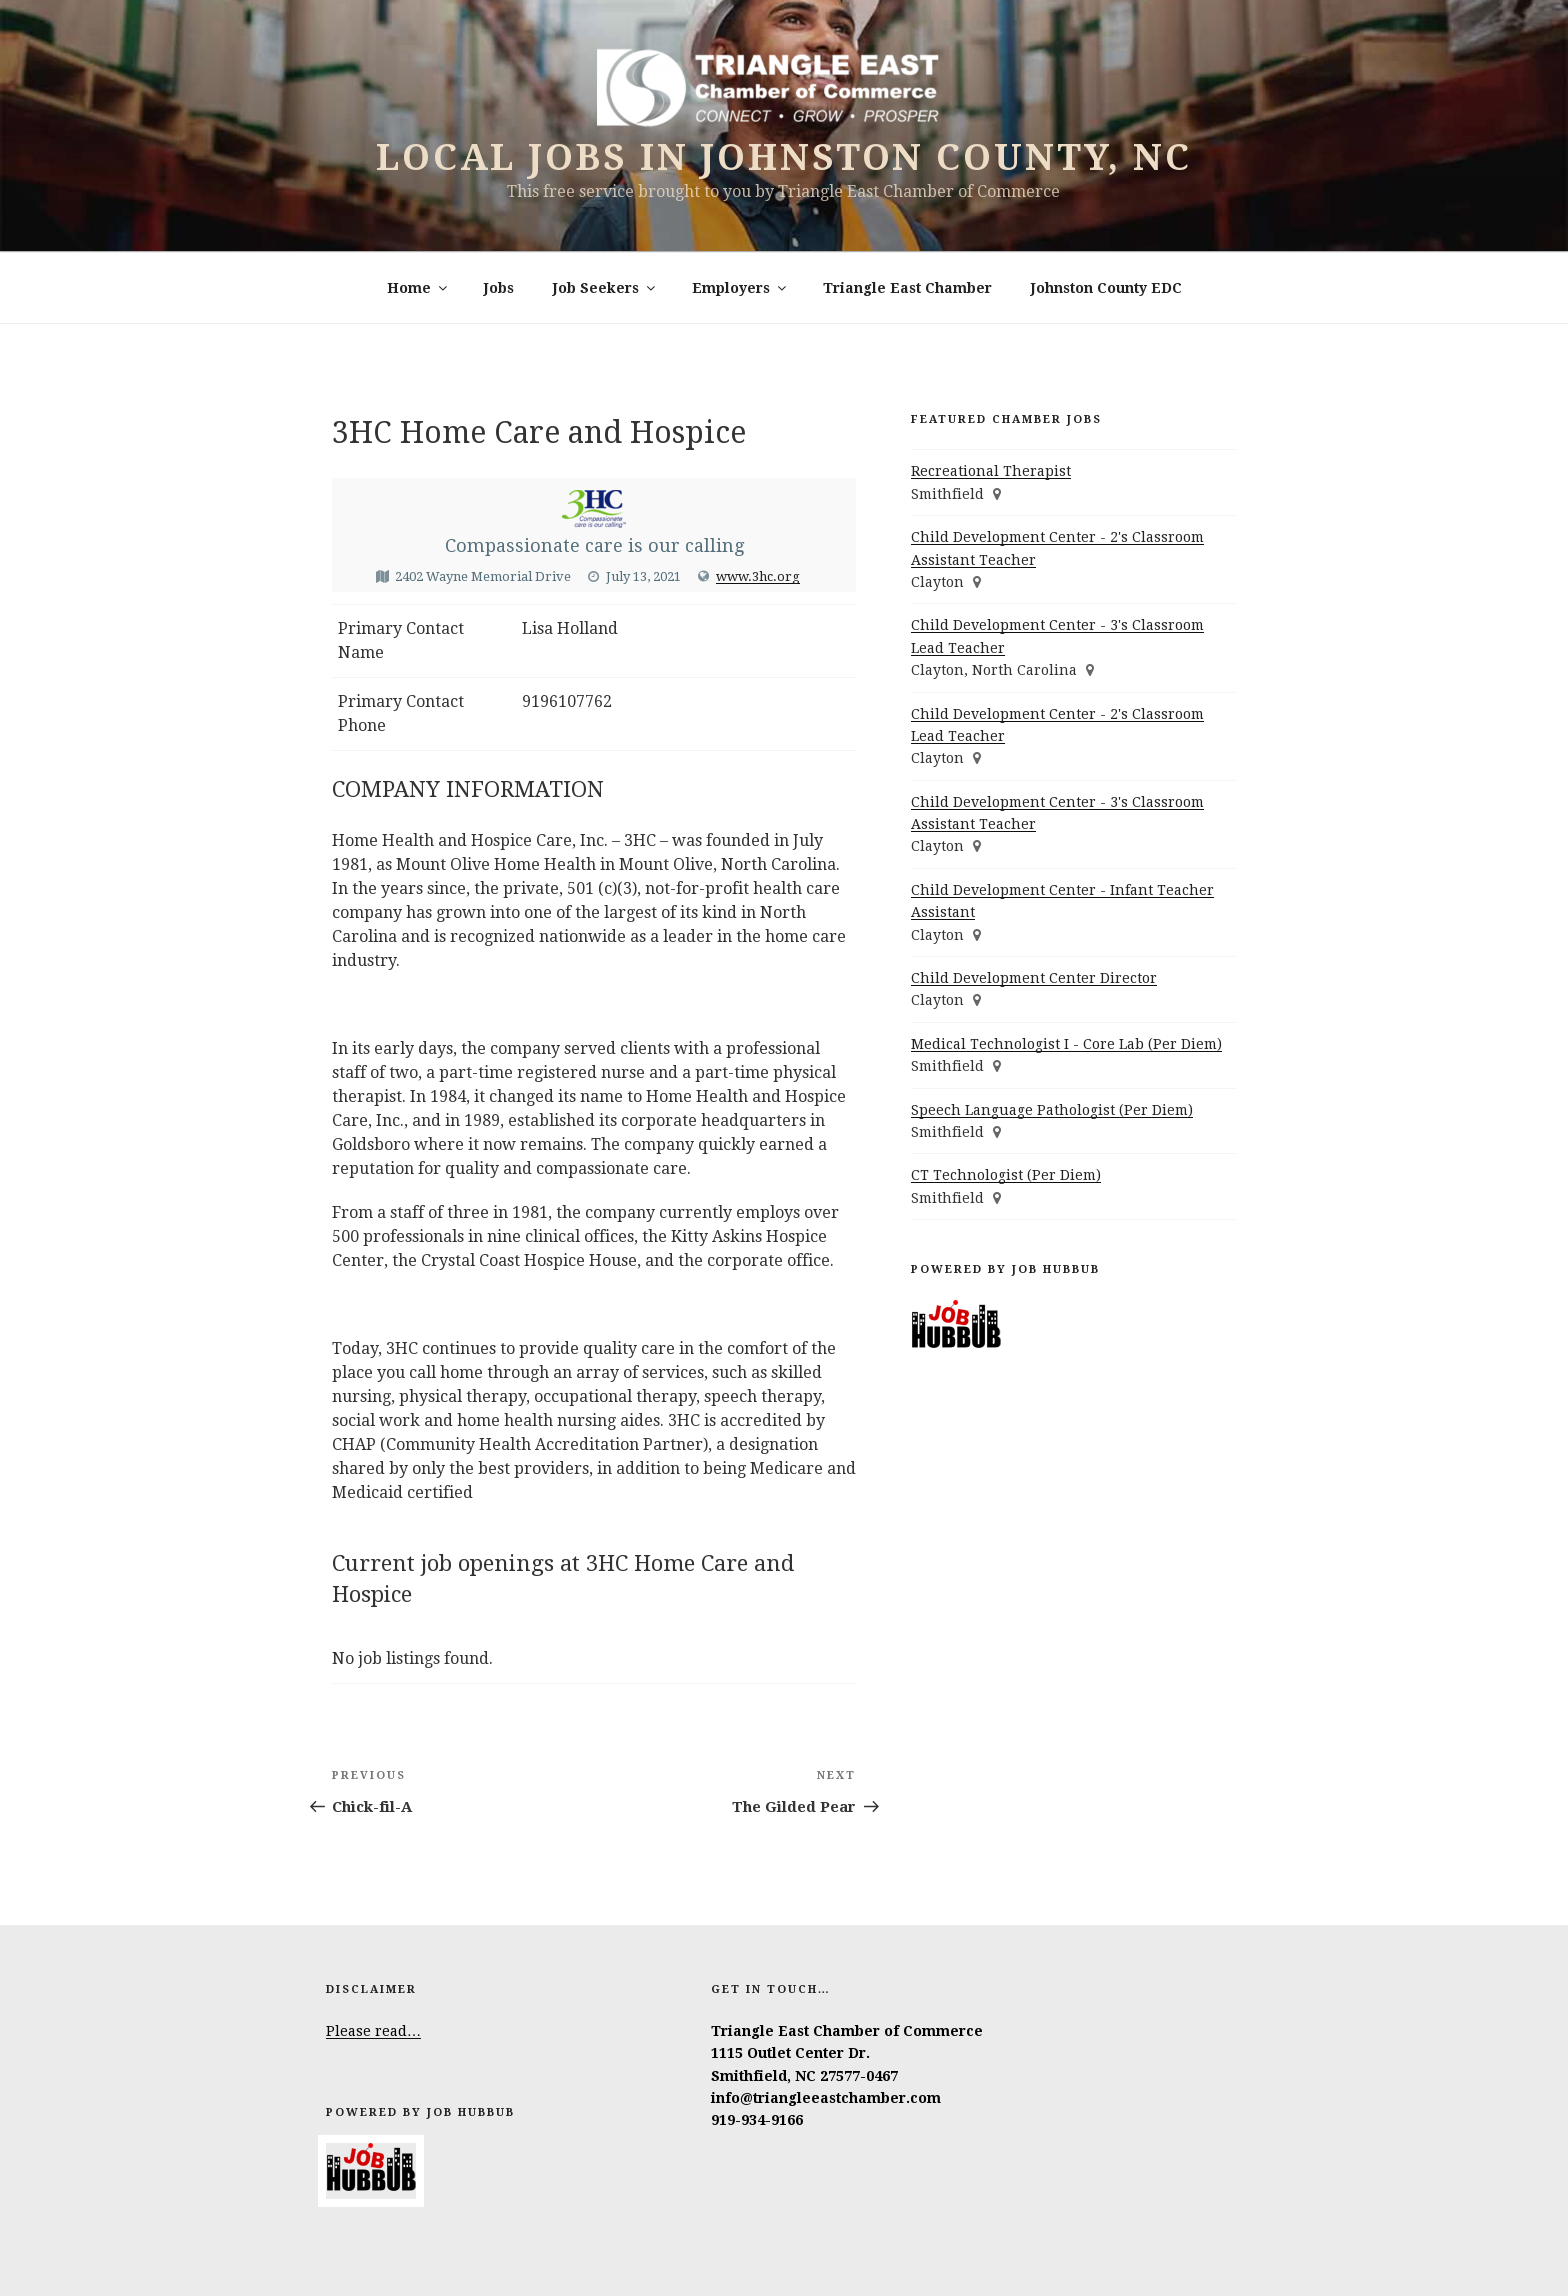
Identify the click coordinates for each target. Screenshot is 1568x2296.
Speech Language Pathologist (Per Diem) (1052, 1110)
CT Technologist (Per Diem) (1006, 1175)
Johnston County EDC (1106, 288)
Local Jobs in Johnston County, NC (784, 157)
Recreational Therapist (991, 471)
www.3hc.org (758, 576)
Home (418, 288)
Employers (740, 288)
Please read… (373, 2031)
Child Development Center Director (1034, 978)
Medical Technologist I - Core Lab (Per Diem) (1066, 1044)
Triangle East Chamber (907, 288)
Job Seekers (605, 288)
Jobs (499, 288)
